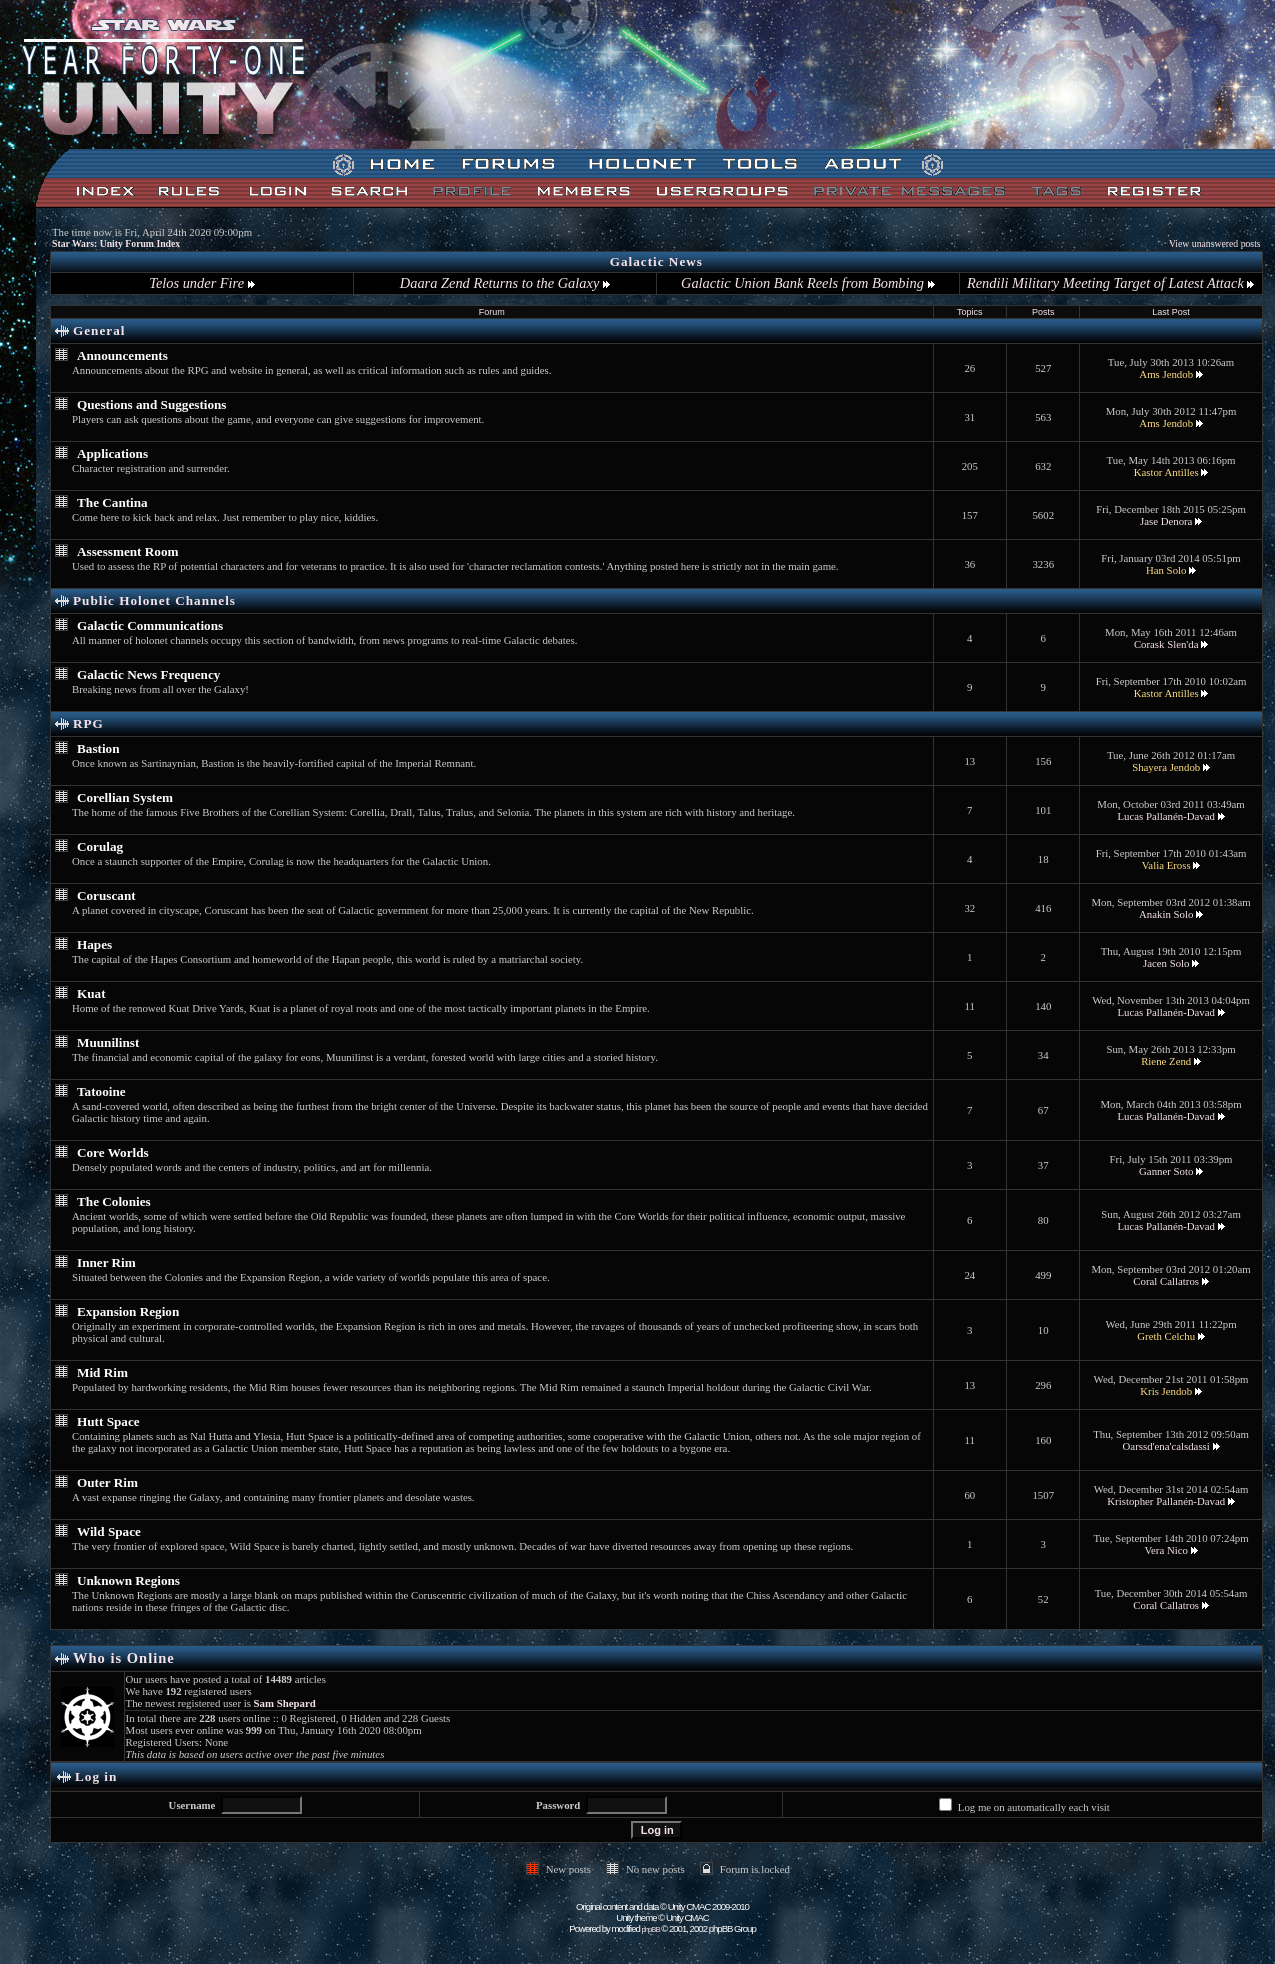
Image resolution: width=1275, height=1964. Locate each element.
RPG (88, 723)
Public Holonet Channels (154, 600)
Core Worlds (113, 1152)
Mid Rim (102, 1372)
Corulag (100, 846)
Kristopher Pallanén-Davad (1166, 1501)
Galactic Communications (150, 625)
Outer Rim (107, 1482)
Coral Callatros (1166, 1281)
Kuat (91, 993)
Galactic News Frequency (148, 674)
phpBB (651, 1929)
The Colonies (114, 1201)
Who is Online (124, 1658)
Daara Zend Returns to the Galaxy (505, 283)
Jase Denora (1166, 521)
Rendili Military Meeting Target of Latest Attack (1110, 283)
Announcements (122, 355)
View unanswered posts (1215, 243)
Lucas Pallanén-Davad (1165, 816)
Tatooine (101, 1091)
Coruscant (106, 895)
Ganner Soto (1166, 1171)
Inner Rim (106, 1262)
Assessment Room (127, 551)
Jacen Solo (1166, 963)
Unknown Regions (128, 1580)
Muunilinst (108, 1042)
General (99, 330)
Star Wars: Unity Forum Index (116, 243)
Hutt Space (108, 1421)
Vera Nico (1165, 1550)
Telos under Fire (201, 283)
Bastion (98, 748)
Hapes (94, 944)
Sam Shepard (285, 1703)
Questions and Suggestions (152, 404)
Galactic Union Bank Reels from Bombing (807, 283)
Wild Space (109, 1531)
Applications (112, 453)
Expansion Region (128, 1311)
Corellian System (125, 797)
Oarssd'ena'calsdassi (1166, 1446)
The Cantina (112, 502)
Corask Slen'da (1166, 644)
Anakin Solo (1166, 914)
